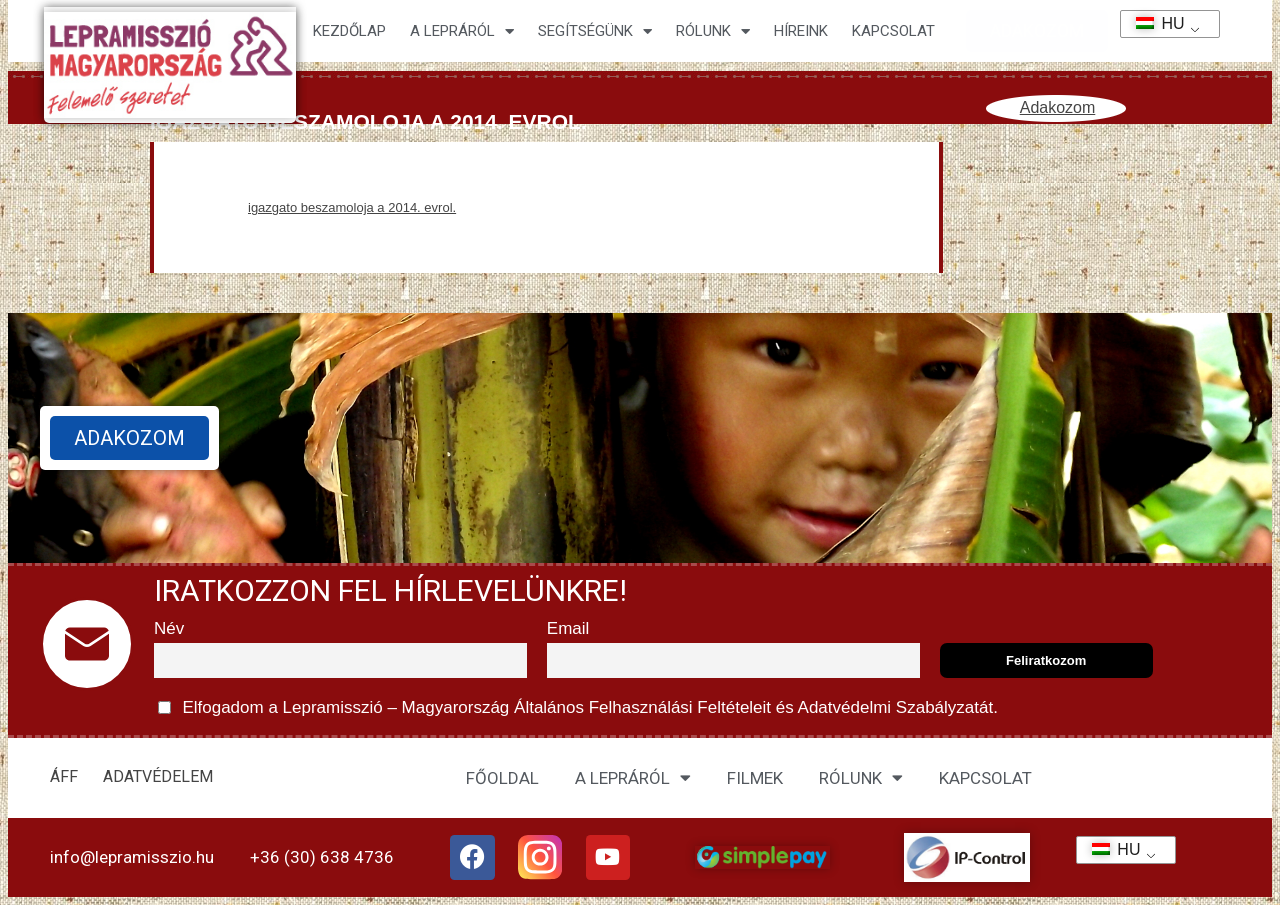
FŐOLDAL (502, 778)
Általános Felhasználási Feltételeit (642, 707)
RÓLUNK (861, 777)
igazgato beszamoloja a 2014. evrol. (352, 207)
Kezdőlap (349, 31)
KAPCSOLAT (893, 31)
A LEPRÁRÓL (633, 777)
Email (568, 628)
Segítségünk (595, 31)
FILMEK (755, 778)
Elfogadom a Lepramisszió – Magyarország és (578, 707)
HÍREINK (801, 31)
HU (1153, 23)
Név (169, 628)
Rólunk (713, 31)
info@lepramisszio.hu (132, 857)
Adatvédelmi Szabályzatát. (896, 707)
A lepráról (462, 31)
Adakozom (1058, 107)
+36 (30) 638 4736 (322, 857)
